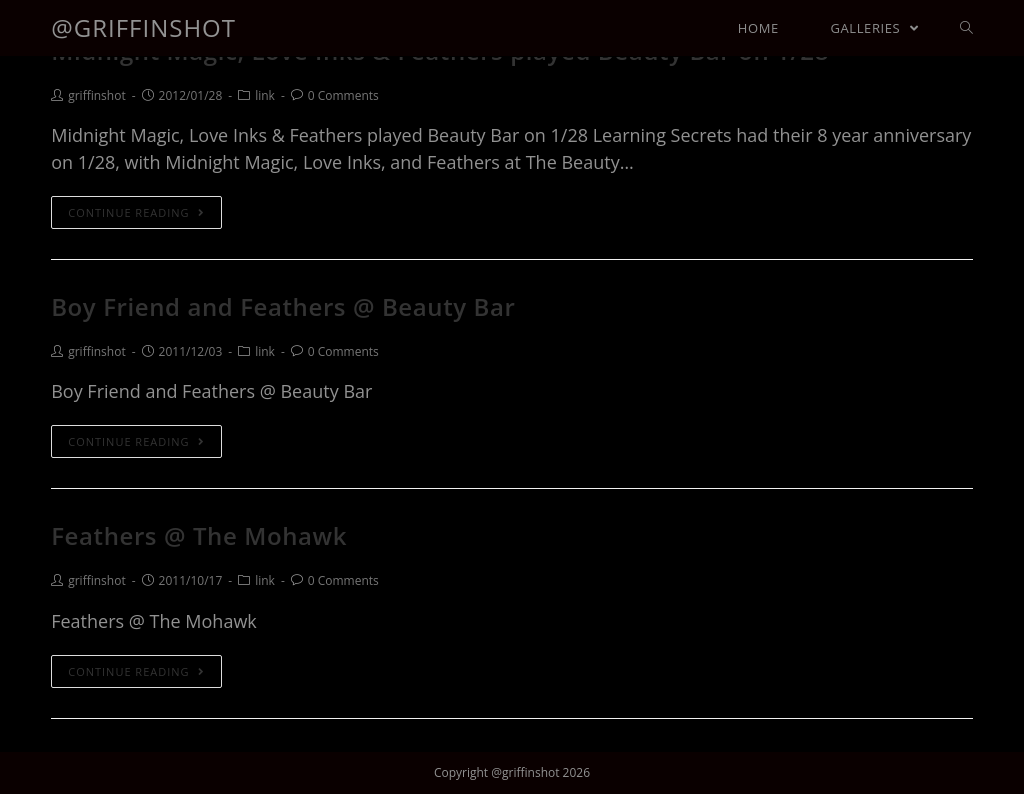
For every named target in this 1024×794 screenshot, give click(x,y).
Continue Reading (136, 212)
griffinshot (96, 95)
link (265, 95)
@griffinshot (143, 27)
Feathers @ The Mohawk (199, 535)
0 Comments (343, 95)
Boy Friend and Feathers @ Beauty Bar (283, 306)
